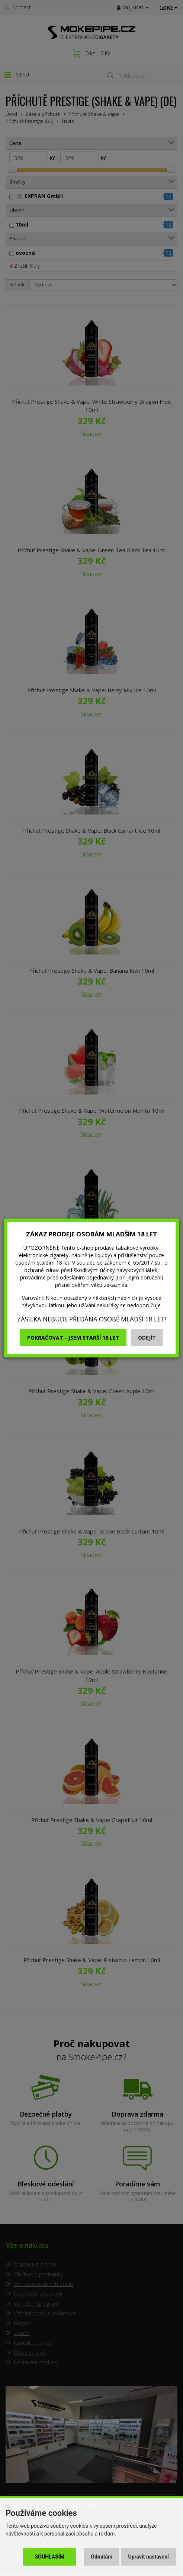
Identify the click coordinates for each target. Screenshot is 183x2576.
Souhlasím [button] (49, 2557)
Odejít (147, 1337)
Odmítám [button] (101, 2557)
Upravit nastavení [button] (148, 2557)
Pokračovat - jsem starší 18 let (73, 1337)
